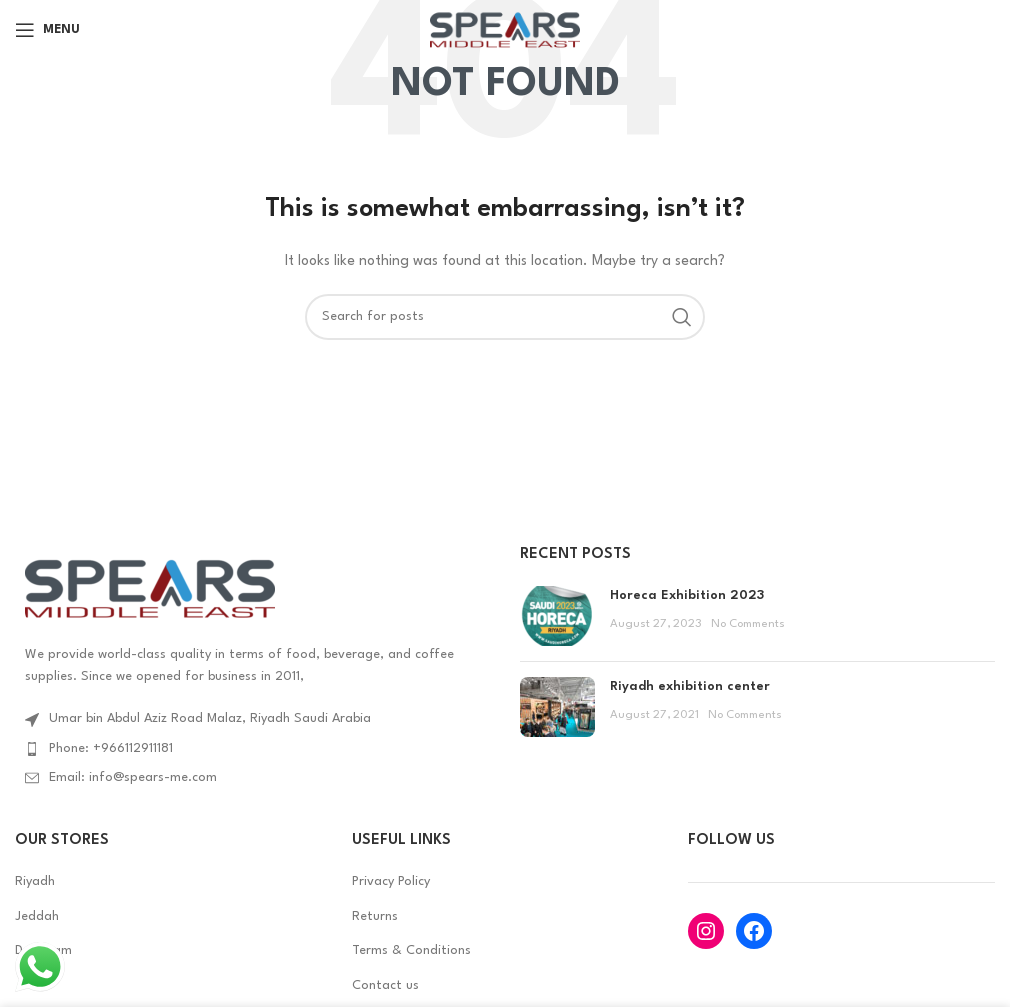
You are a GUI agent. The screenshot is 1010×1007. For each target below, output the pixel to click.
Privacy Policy (391, 881)
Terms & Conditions (411, 950)
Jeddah (37, 916)
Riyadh (35, 881)
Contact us (385, 985)
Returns (375, 916)
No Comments (748, 624)
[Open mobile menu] (47, 30)
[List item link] (252, 749)
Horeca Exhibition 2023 (687, 595)
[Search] (505, 317)
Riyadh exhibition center (690, 686)
